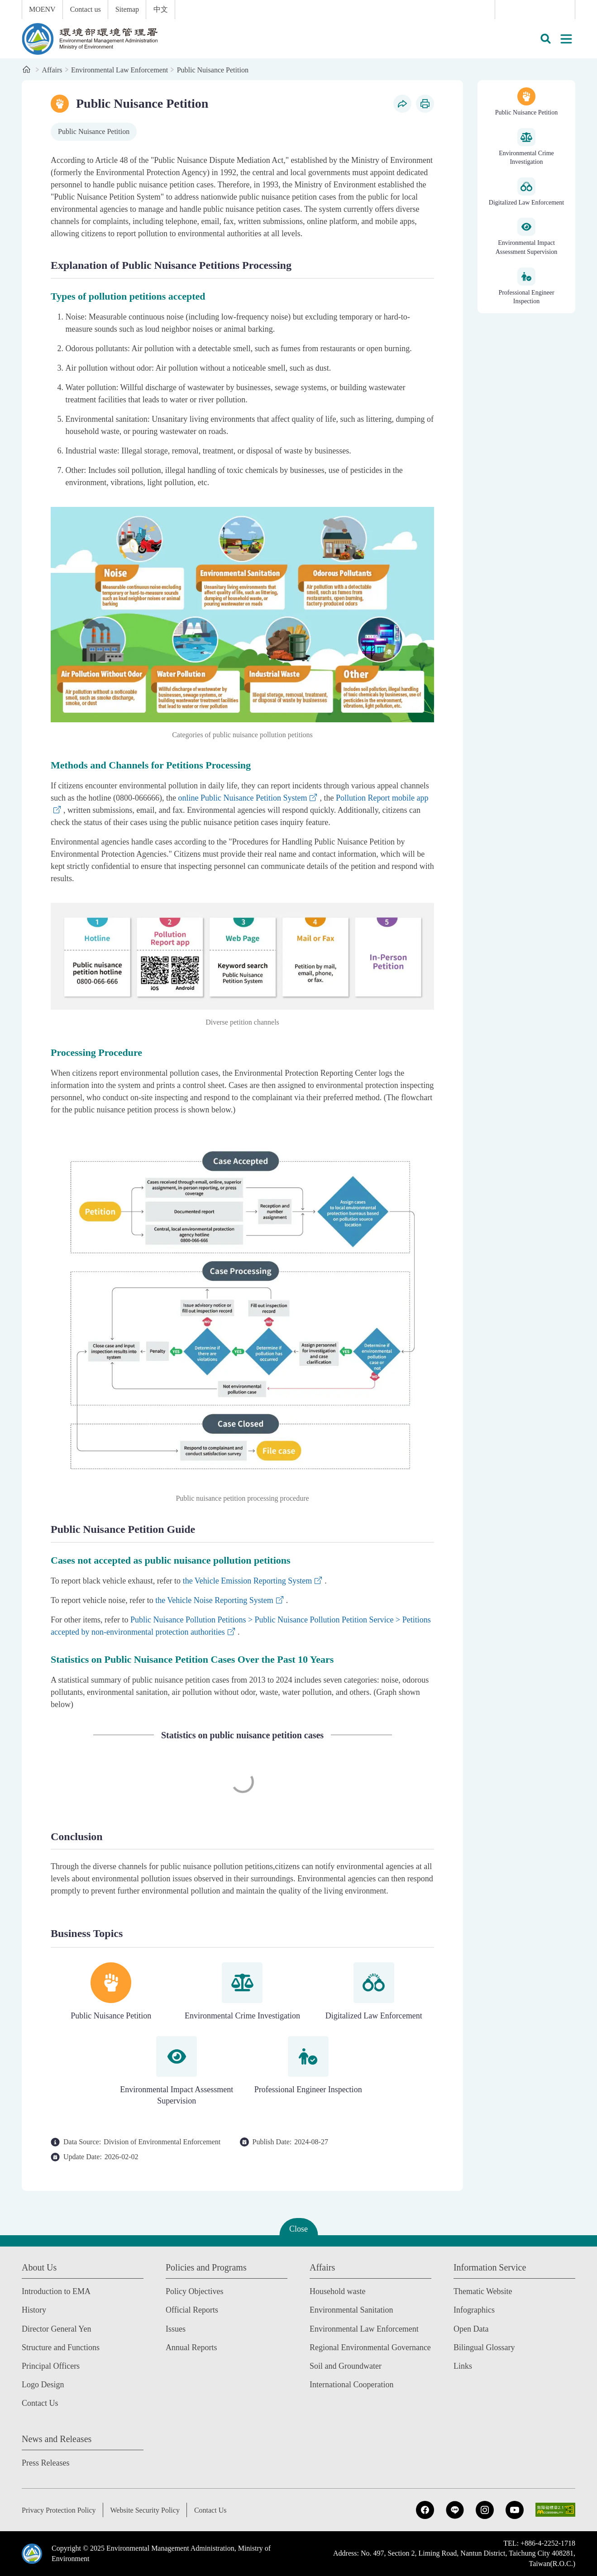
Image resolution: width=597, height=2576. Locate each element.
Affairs (52, 70)
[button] (545, 39)
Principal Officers (51, 2366)
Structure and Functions (61, 2347)
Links (463, 2366)
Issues (176, 2328)
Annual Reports (191, 2347)
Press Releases (45, 2462)
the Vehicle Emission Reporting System (247, 1580)
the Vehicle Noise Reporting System (214, 1600)
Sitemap (127, 9)
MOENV (42, 9)
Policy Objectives (194, 2291)
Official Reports (192, 2309)
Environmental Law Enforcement (119, 70)
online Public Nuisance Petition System (242, 797)
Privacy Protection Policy (59, 2510)
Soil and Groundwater (346, 2366)
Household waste (337, 2291)
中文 (160, 9)
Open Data (471, 2328)
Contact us (85, 9)
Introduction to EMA (56, 2291)
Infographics (474, 2309)
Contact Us (40, 2403)
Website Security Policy (145, 2510)
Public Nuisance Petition (212, 70)
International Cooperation (351, 2384)
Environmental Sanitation (351, 2309)
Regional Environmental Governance (370, 2347)
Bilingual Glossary (484, 2347)
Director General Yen (56, 2328)
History (34, 2309)
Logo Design (43, 2384)
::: (6, 5)
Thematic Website (483, 2291)
